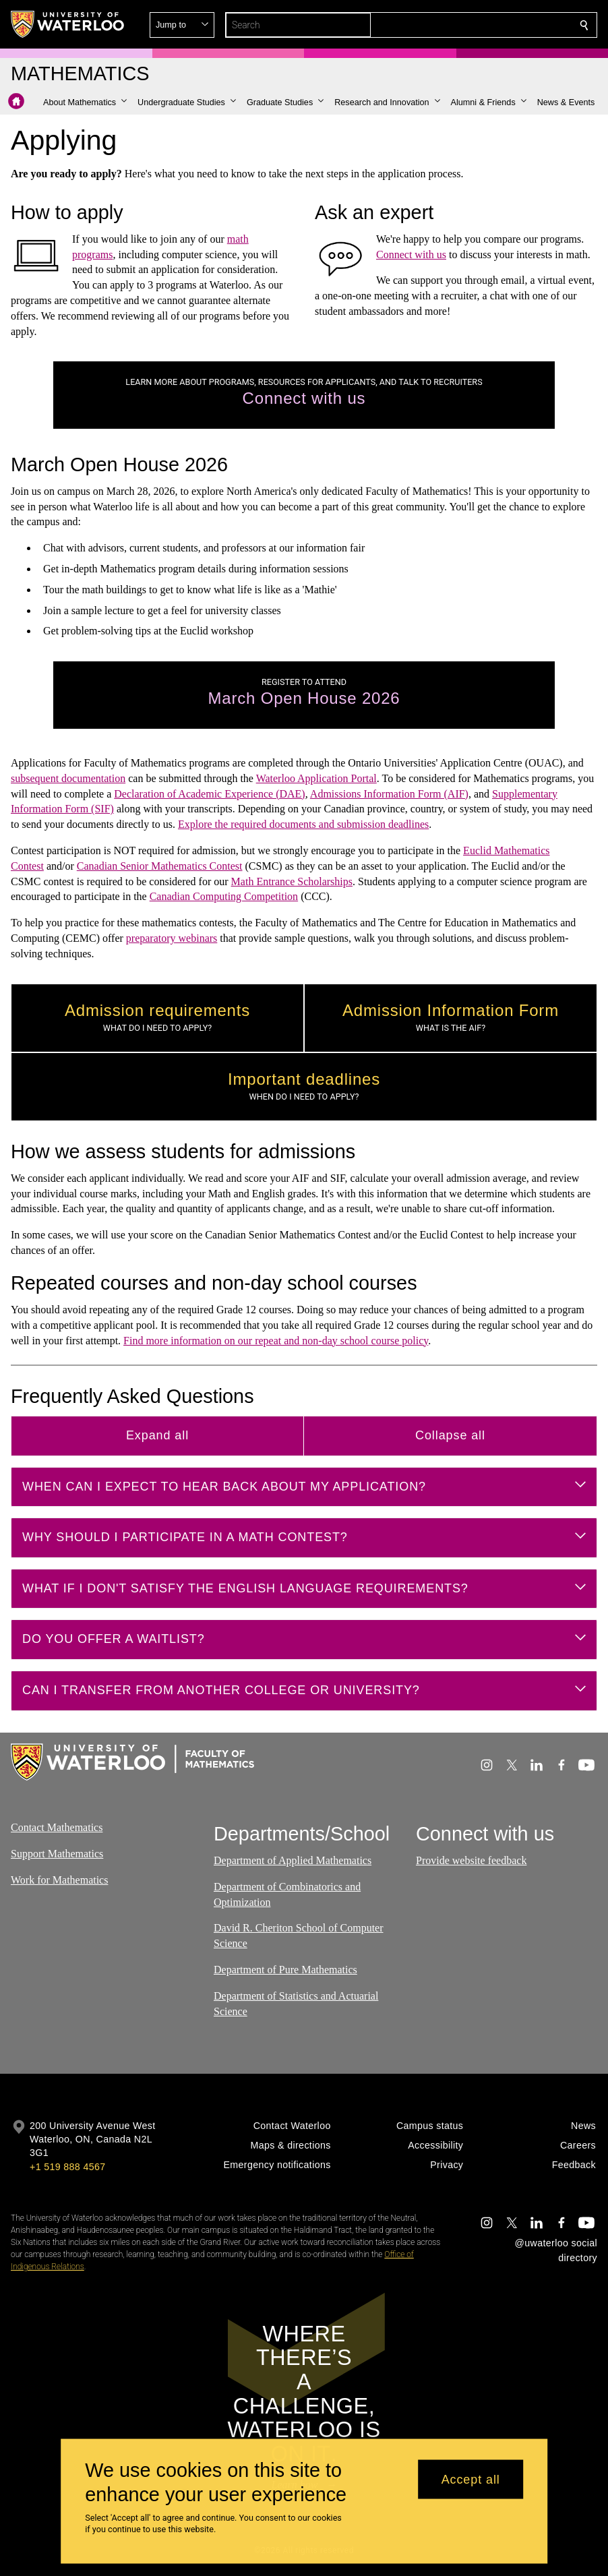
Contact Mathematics (56, 1827)
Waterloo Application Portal (316, 778)
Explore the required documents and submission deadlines (303, 824)
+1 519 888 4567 (67, 2166)
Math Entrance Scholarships (292, 881)
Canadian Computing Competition (224, 896)
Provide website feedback (471, 1860)
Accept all (471, 2479)
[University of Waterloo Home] (68, 24)
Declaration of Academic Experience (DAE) (209, 794)
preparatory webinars (172, 938)
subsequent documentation (68, 778)
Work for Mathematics (59, 1880)
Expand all (157, 1435)
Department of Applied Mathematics (292, 1860)
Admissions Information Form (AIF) (389, 794)
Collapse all (450, 1435)
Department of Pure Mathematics (285, 1969)
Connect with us (411, 254)
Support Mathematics (57, 1853)
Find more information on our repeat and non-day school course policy (275, 1340)
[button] (486, 25)
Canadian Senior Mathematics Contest (160, 866)
